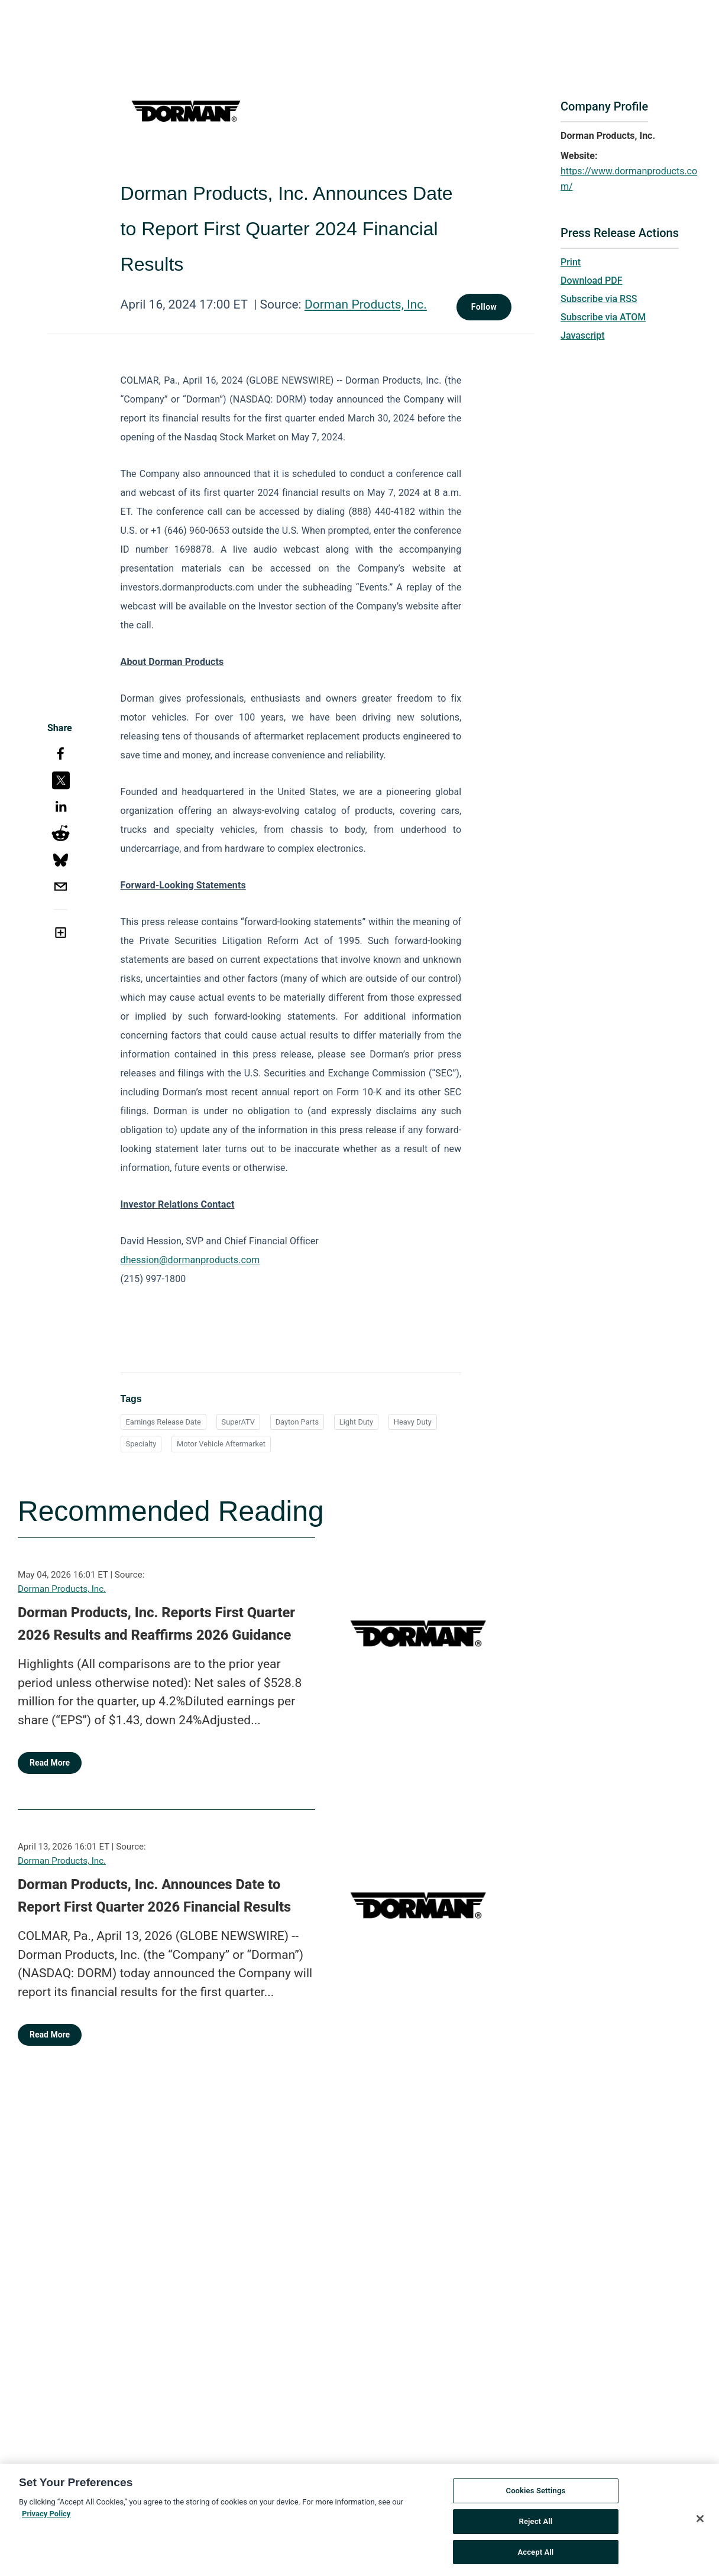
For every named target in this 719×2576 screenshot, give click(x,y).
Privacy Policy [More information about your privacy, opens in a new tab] (46, 2517)
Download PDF (592, 280)
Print (571, 262)
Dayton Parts (297, 1421)
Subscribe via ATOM (603, 317)
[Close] (700, 2523)
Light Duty (356, 1421)
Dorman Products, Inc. (366, 304)
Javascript (582, 335)
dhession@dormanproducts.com (190, 1260)
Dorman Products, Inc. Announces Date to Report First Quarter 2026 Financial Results (154, 1895)
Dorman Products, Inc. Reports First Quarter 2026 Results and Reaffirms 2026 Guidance (156, 1623)
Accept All (535, 2556)
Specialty (141, 1443)
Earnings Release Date (163, 1421)
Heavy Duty (413, 1421)
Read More (50, 1762)
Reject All (536, 2525)
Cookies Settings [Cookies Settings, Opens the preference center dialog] (536, 2494)
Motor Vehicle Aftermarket (221, 1443)
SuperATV (238, 1421)
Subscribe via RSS (599, 298)
